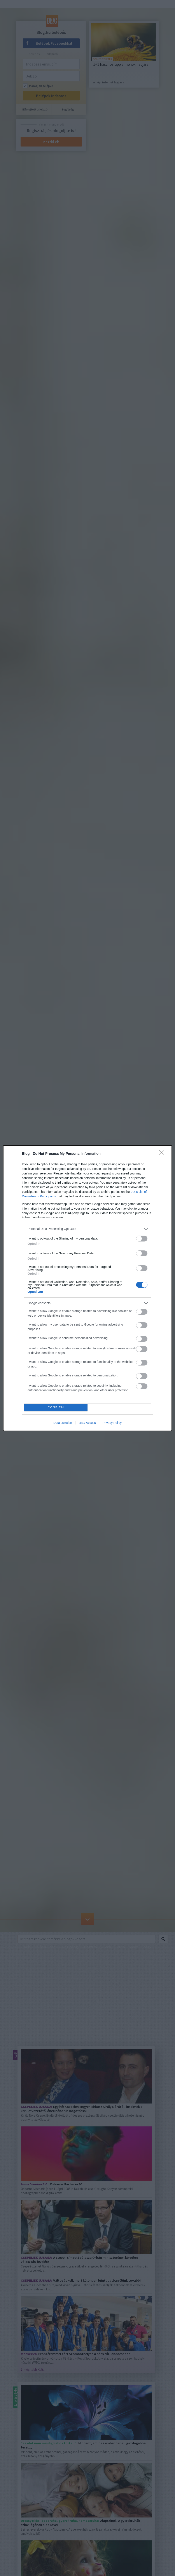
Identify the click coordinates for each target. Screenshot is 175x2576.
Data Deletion (62, 1422)
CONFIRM (56, 1407)
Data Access (87, 1422)
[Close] (163, 1154)
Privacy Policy (112, 1422)
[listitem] (87, 1229)
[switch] (141, 1238)
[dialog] (87, 1288)
